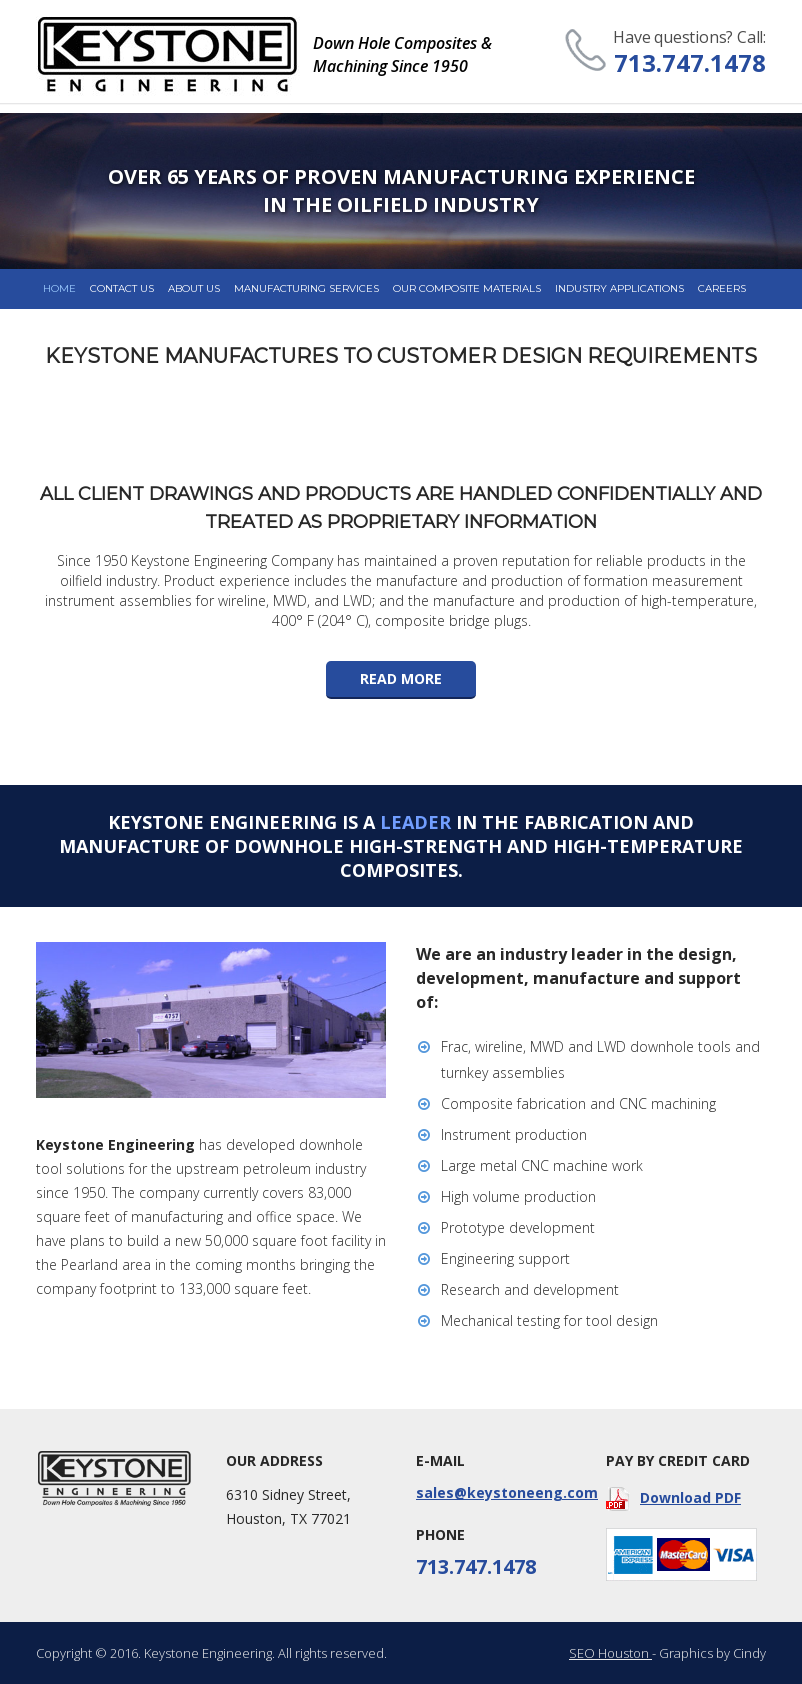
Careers (722, 288)
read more (401, 678)
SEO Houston (610, 1653)
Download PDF (673, 1499)
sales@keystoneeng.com (496, 1492)
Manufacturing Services (306, 288)
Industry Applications (619, 288)
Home (59, 288)
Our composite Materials (467, 288)
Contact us (122, 288)
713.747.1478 (690, 62)
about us (194, 288)
